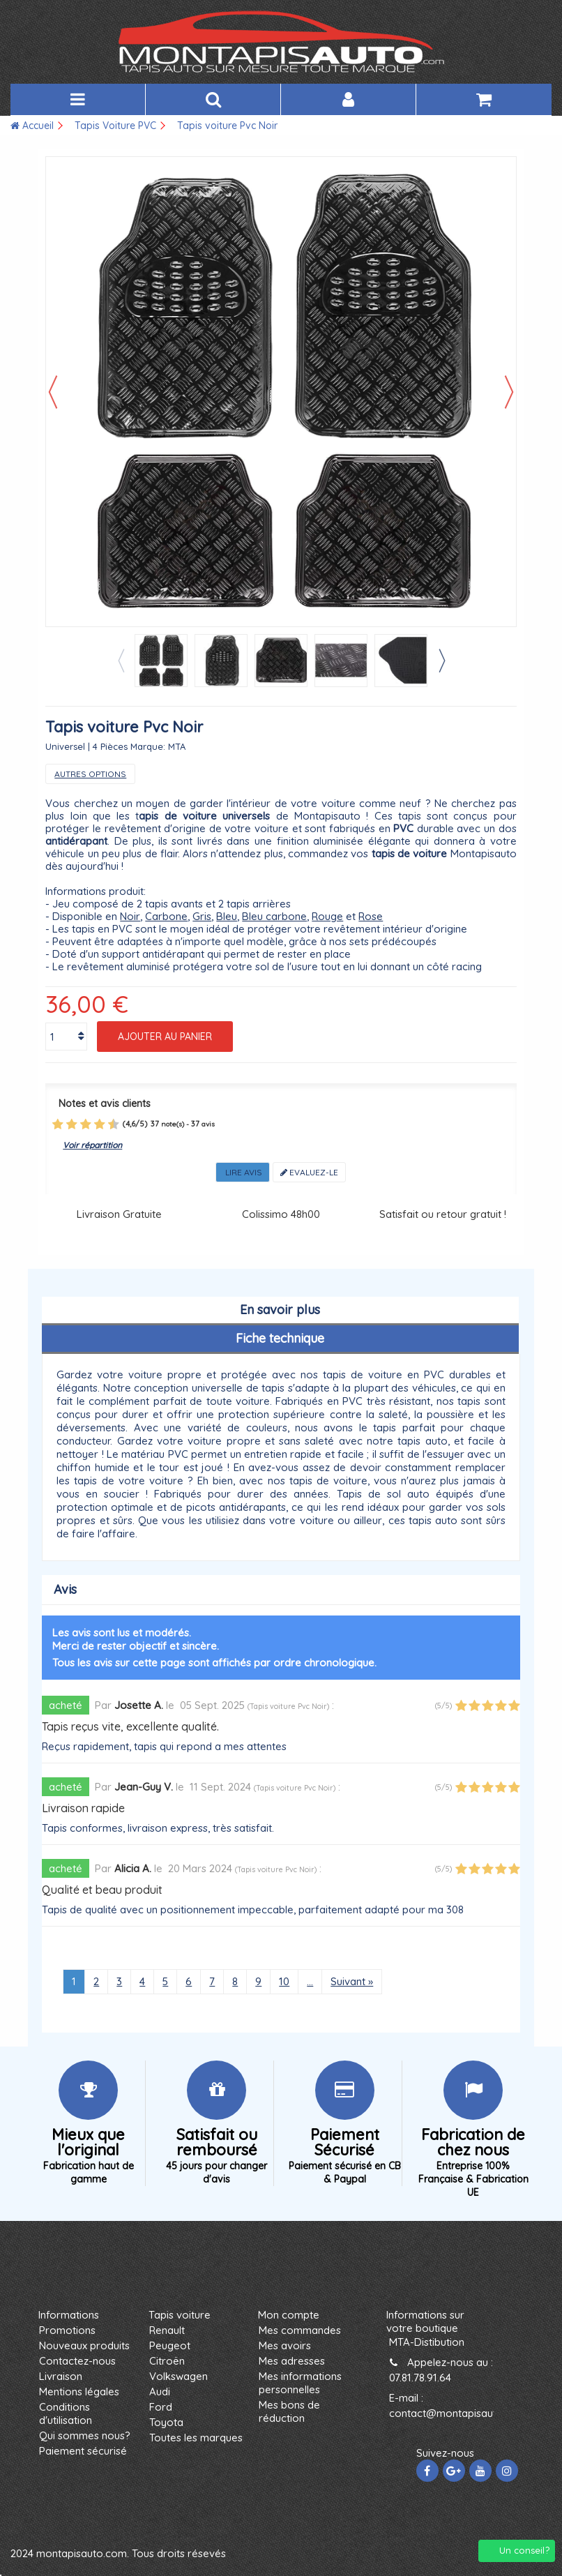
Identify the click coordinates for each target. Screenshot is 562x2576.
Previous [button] (121, 660)
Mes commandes (300, 2330)
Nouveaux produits (84, 2345)
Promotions (67, 2330)
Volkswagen (178, 2376)
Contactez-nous (77, 2360)
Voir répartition (92, 1145)
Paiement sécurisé (83, 2450)
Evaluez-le (309, 1172)
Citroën (167, 2360)
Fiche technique (280, 1338)
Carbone (166, 916)
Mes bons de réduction (289, 2411)
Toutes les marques (196, 2437)
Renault (167, 2330)
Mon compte (288, 2314)
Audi (159, 2391)
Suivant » (352, 1981)
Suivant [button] (509, 392)
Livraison (60, 2376)
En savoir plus (280, 1310)
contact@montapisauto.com (458, 2413)
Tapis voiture (180, 2314)
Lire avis (242, 1172)
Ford (160, 2406)
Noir (130, 916)
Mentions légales (79, 2391)
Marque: (147, 746)
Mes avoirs (285, 2345)
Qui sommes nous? (84, 2435)
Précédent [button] (53, 392)
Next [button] (441, 660)
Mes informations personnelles (300, 2383)
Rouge (327, 916)
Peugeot (169, 2345)
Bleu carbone (274, 916)
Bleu (226, 916)
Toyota (166, 2422)
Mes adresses (292, 2360)
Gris (201, 916)
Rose (370, 916)
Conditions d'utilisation (65, 2413)
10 (284, 1981)
